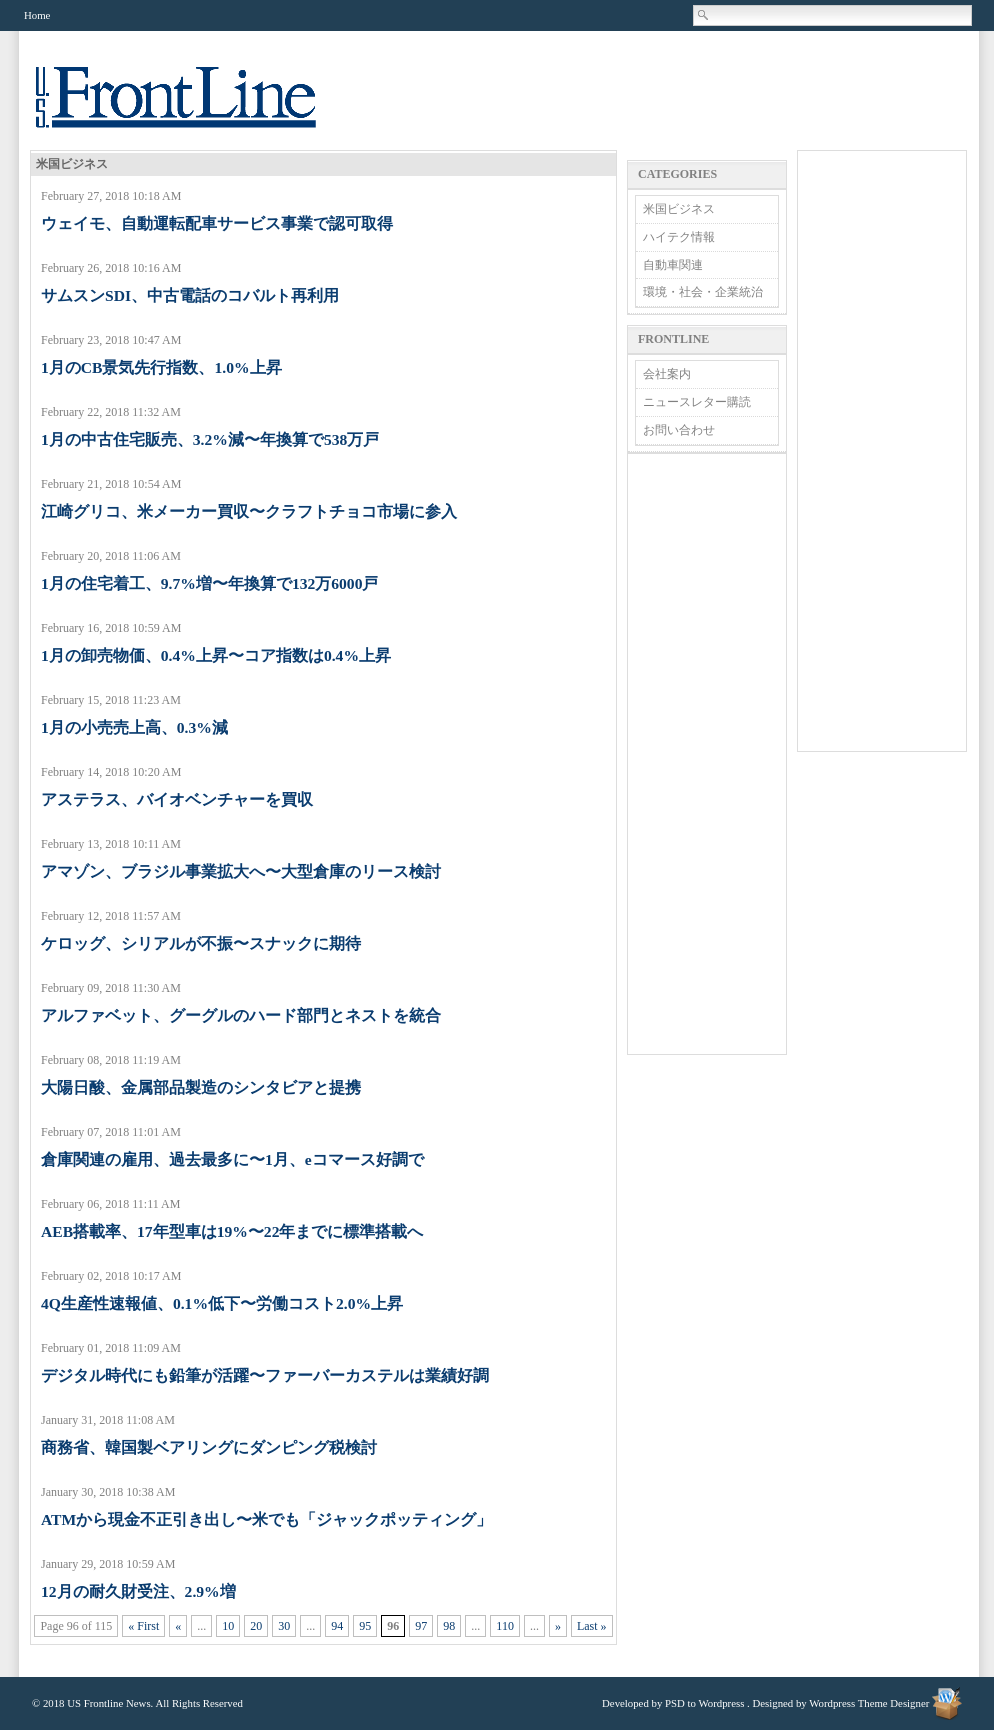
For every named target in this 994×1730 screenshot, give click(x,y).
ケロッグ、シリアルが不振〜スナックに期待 (201, 943)
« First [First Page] (143, 1626)
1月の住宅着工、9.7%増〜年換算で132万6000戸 (209, 583)
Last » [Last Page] (592, 1626)
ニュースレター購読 (697, 402)
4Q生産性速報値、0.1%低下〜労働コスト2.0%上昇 (222, 1303)
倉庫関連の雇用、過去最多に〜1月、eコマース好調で (232, 1159)
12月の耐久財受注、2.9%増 (138, 1591)
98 (449, 1626)
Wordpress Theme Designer (869, 1703)
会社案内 (667, 374)
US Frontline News (196, 108)
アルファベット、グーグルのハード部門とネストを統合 (241, 1015)
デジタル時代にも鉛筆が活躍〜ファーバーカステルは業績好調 (265, 1375)
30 (284, 1626)
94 (337, 1626)
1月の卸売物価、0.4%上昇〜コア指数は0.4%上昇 (216, 655)
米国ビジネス (679, 209)
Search (704, 15)
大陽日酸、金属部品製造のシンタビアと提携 (201, 1087)
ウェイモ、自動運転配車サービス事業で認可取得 (217, 223)
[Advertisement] (707, 754)
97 (421, 1626)
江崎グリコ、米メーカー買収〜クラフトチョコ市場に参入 (249, 511)
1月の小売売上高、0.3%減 (134, 727)
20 (256, 1626)
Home (37, 15)
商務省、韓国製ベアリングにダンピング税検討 (209, 1447)
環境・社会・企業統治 (703, 292)
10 (228, 1626)
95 (365, 1626)
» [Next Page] (558, 1626)
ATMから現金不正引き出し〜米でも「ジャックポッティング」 (266, 1519)
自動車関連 (673, 265)
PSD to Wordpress (704, 1703)
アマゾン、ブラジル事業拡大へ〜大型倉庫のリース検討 (241, 871)
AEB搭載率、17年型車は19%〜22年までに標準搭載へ (232, 1231)
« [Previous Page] (178, 1626)
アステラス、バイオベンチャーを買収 (177, 799)
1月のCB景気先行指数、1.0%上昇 (161, 367)
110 (505, 1626)
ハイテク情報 (679, 237)
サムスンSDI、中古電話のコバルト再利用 (190, 295)
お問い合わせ (679, 430)
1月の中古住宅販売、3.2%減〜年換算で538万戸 (210, 439)
